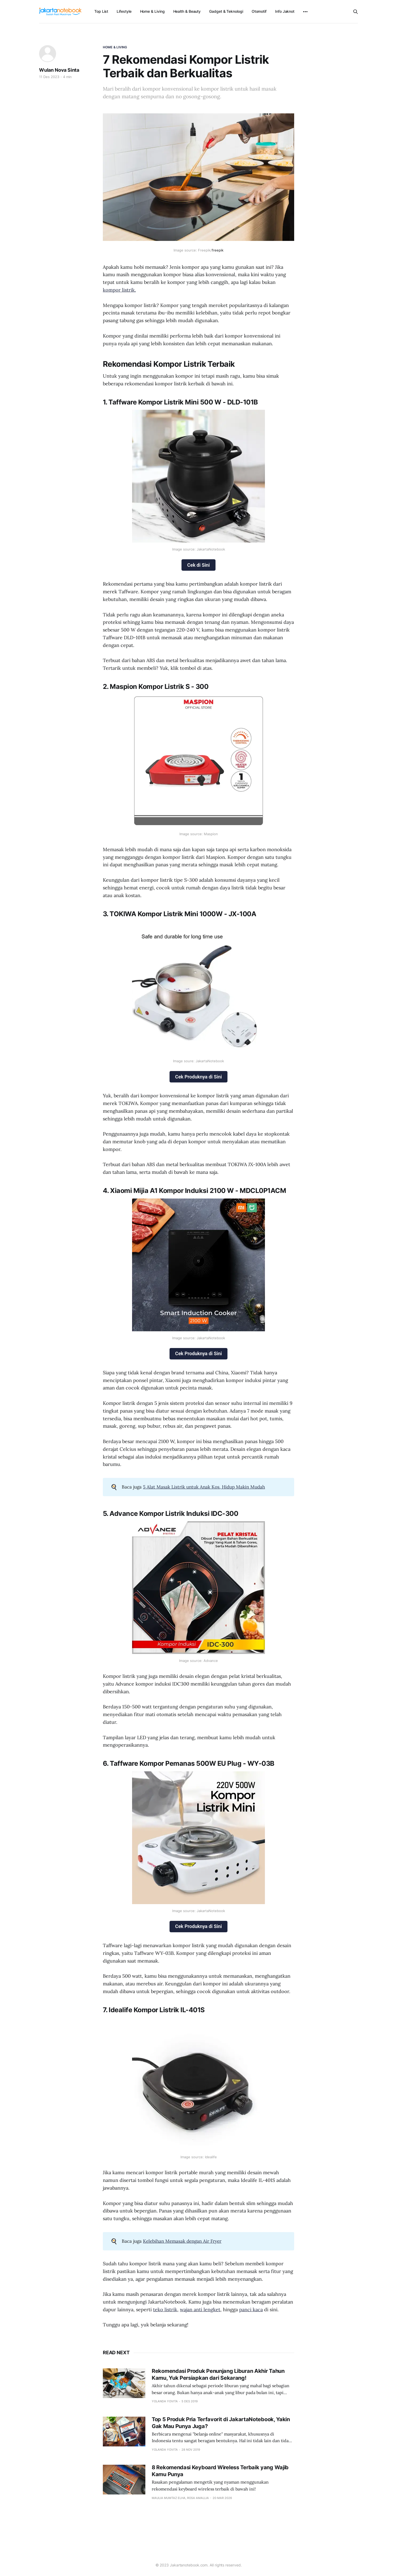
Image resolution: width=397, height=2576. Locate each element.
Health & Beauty (187, 11)
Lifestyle (124, 11)
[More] (305, 12)
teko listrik (165, 2309)
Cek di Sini (198, 565)
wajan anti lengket (200, 2309)
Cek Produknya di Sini (198, 1077)
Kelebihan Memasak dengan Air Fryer (182, 2241)
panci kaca (251, 2309)
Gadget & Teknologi (226, 11)
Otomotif (259, 11)
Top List (101, 11)
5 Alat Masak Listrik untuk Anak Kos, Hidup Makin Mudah (204, 1487)
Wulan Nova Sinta (59, 70)
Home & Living (152, 11)
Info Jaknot (284, 11)
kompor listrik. (119, 290)
